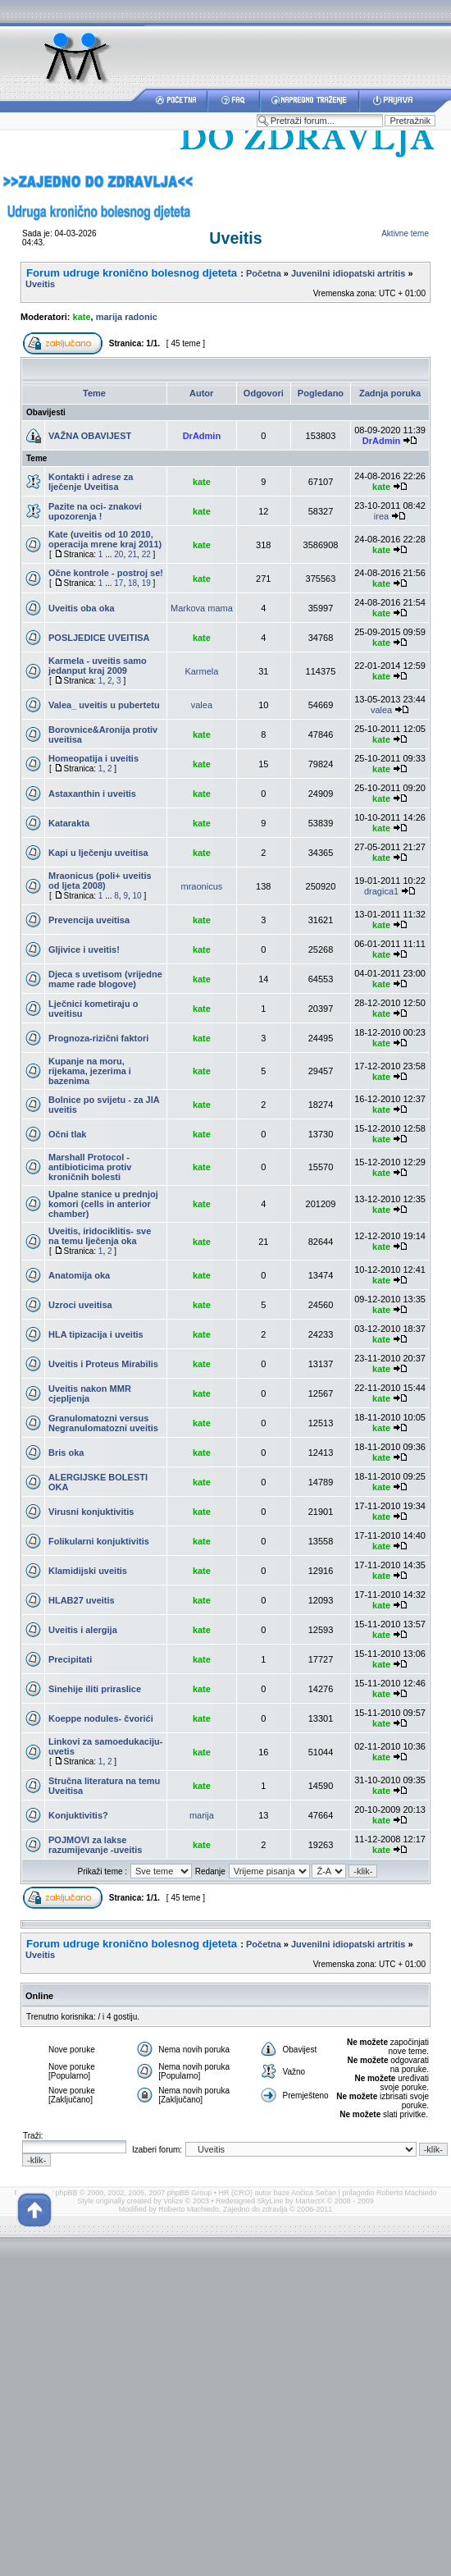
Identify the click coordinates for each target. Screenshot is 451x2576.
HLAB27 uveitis (81, 1600)
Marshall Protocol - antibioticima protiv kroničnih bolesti (89, 1167)
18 (132, 583)
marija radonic (126, 317)
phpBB (67, 2193)
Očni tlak (67, 1134)
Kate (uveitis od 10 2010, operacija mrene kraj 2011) (105, 539)
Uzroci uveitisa (80, 1305)
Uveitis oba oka (81, 608)
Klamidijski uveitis (87, 1571)
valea (201, 705)
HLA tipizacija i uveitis (96, 1334)
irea (381, 516)
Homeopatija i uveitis (93, 758)
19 (146, 583)
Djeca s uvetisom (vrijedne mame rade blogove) (105, 979)
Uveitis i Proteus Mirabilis (103, 1364)
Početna (263, 273)
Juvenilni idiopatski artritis (348, 273)
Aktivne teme (405, 233)
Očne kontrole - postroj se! (105, 573)
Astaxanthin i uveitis (92, 793)
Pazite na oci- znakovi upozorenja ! (95, 511)
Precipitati (70, 1659)
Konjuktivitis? (78, 1815)
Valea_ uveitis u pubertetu (104, 705)
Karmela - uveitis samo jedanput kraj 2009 (97, 665)
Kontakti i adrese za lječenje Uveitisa (90, 482)
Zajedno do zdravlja (256, 2209)
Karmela (201, 671)
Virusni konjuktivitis (91, 1512)
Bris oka (66, 1452)
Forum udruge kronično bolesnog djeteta (131, 273)
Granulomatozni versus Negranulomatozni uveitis (103, 1423)
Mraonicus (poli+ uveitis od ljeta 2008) (100, 880)
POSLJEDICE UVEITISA (98, 638)
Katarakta (68, 823)
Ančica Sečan (313, 2193)
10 (137, 895)
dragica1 (381, 891)
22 (146, 554)
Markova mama (202, 608)
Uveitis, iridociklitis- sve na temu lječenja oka (99, 1236)
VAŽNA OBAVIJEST (89, 436)
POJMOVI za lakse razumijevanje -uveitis (95, 1845)
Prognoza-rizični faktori (98, 1038)
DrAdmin (202, 436)
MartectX (310, 2201)
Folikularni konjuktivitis (98, 1541)
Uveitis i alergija (82, 1630)
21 (132, 554)
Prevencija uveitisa (89, 920)
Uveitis (235, 238)
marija (201, 1815)
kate (82, 317)
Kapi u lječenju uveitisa (98, 853)
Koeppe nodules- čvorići (100, 1718)
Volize (173, 2201)
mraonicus (202, 886)
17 (118, 583)
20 (118, 554)
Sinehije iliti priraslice (94, 1689)
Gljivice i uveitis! (84, 949)
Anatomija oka (79, 1275)
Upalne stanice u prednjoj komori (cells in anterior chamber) (103, 1204)
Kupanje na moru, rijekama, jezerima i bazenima (89, 1071)
